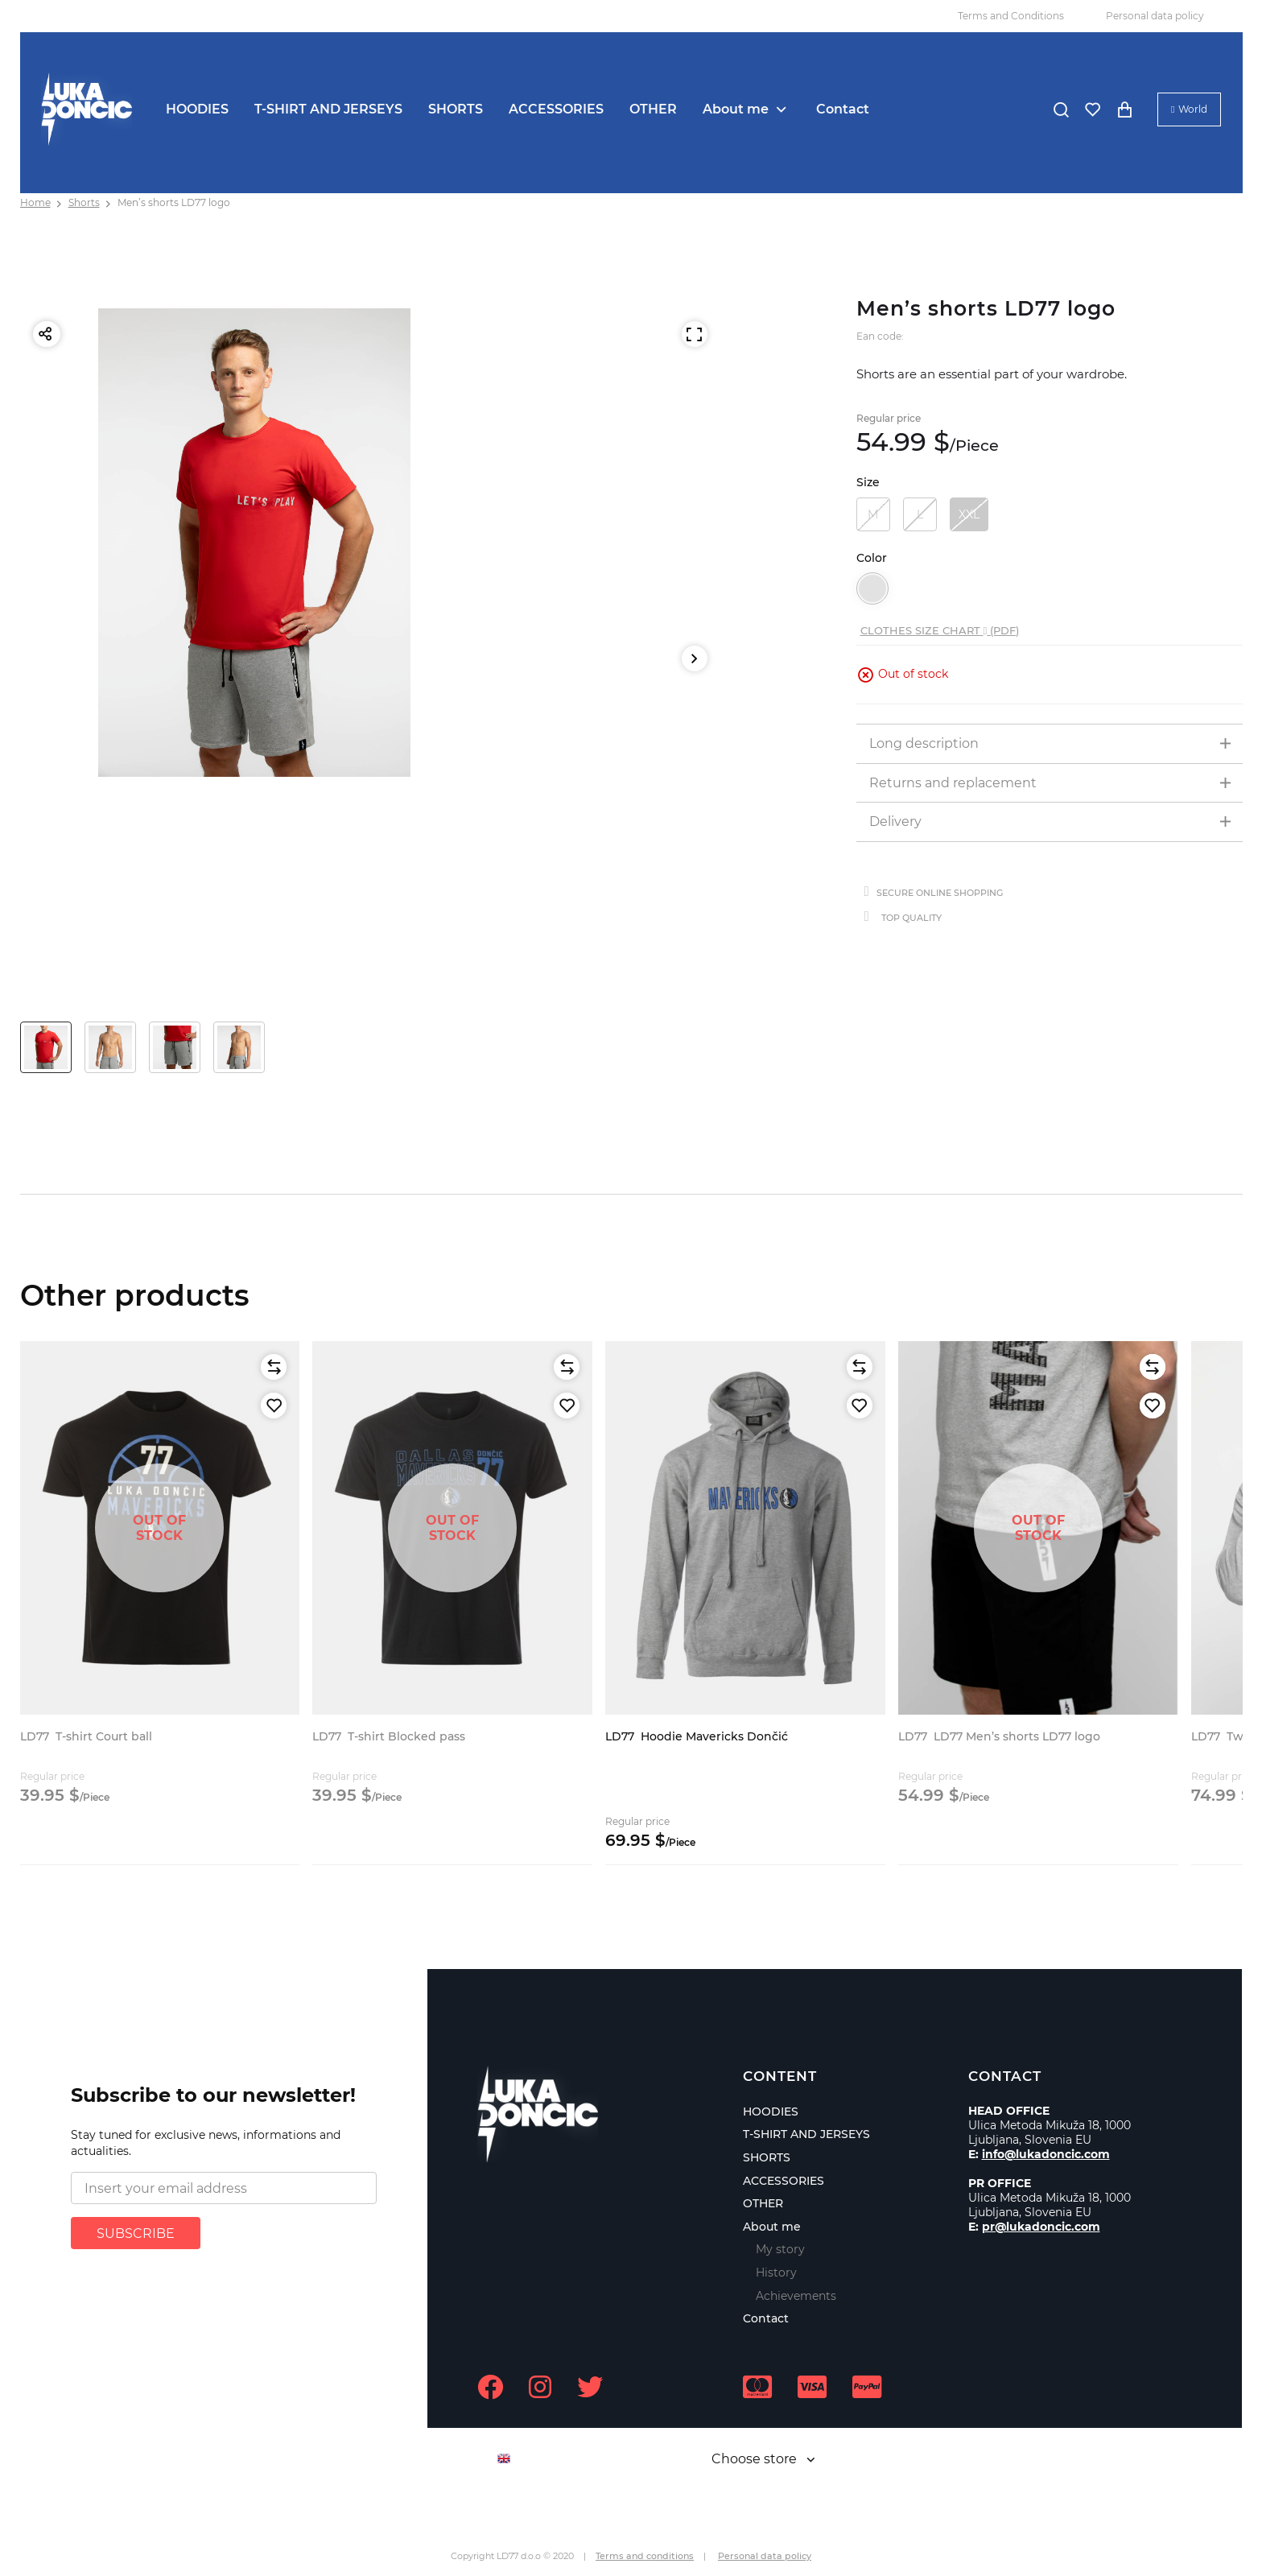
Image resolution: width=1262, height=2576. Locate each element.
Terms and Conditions (1011, 16)
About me (736, 109)
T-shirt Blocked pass (388, 1736)
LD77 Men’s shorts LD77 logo (999, 1736)
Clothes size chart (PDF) (940, 630)
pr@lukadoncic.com (1041, 2226)
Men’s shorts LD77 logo (174, 202)
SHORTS (455, 109)
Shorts (84, 202)
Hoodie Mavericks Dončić (696, 1736)
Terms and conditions (645, 2556)
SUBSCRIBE (136, 2233)
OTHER (653, 109)
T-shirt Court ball (86, 1736)
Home (35, 202)
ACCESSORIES (556, 109)
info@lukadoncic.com (1046, 2154)
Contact (842, 109)
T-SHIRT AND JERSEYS (328, 109)
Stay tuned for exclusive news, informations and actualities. (205, 2143)
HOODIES (197, 109)
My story (780, 2249)
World (1192, 109)
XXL (969, 514)
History (776, 2272)
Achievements (796, 2296)
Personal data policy (1155, 16)
